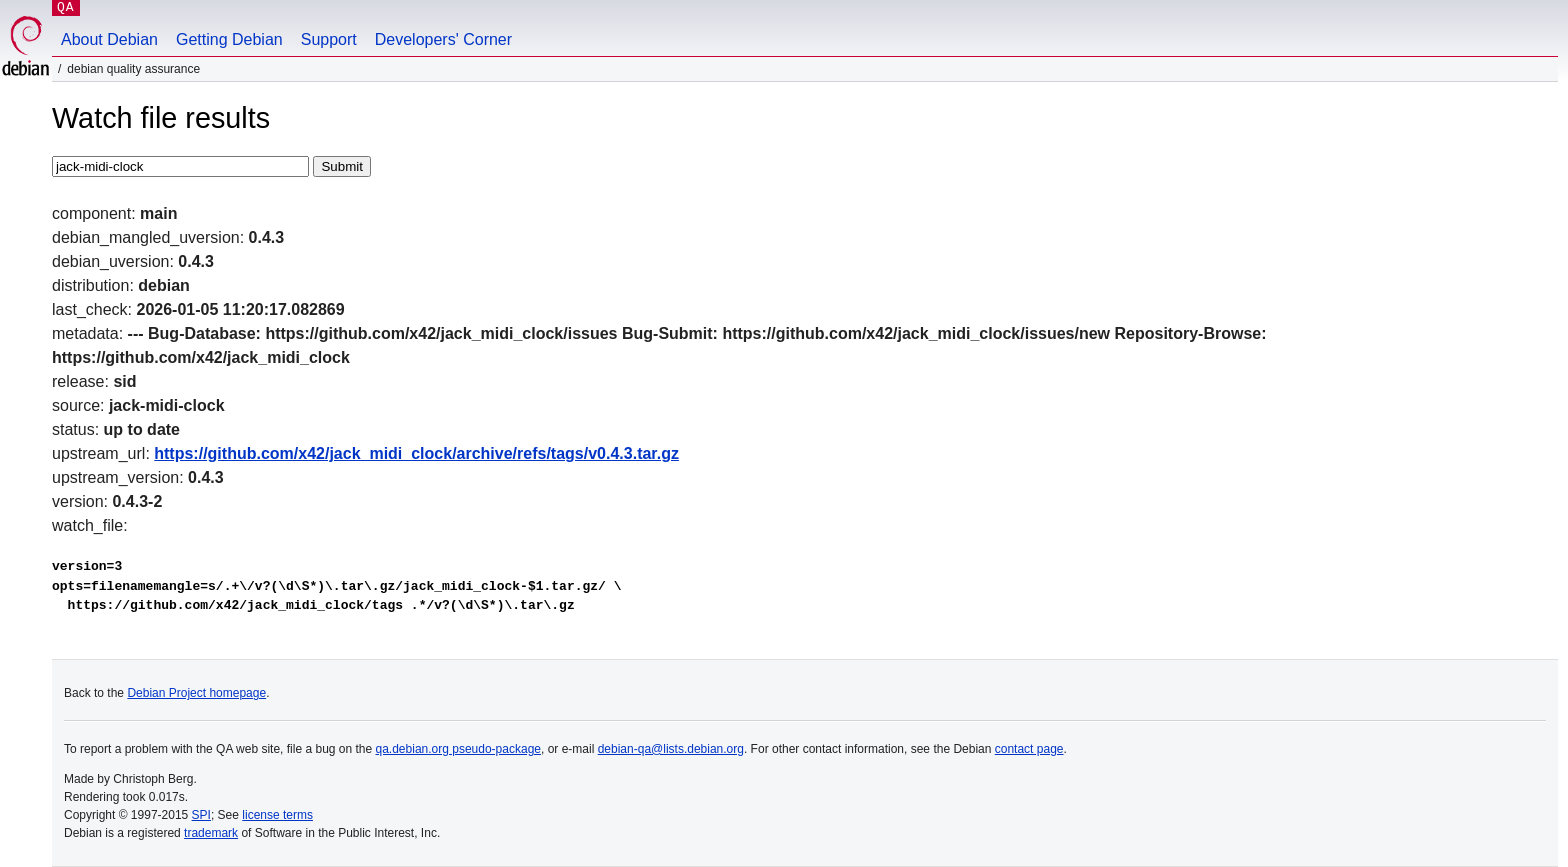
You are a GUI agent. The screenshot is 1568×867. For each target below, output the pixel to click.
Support (329, 39)
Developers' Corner (443, 39)
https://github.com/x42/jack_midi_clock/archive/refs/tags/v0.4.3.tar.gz (416, 453)
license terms (277, 815)
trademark (211, 833)
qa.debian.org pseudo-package (458, 749)
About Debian (109, 39)
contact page (1029, 749)
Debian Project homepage (196, 693)
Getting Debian (229, 39)
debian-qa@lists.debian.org (671, 749)
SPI (201, 815)
